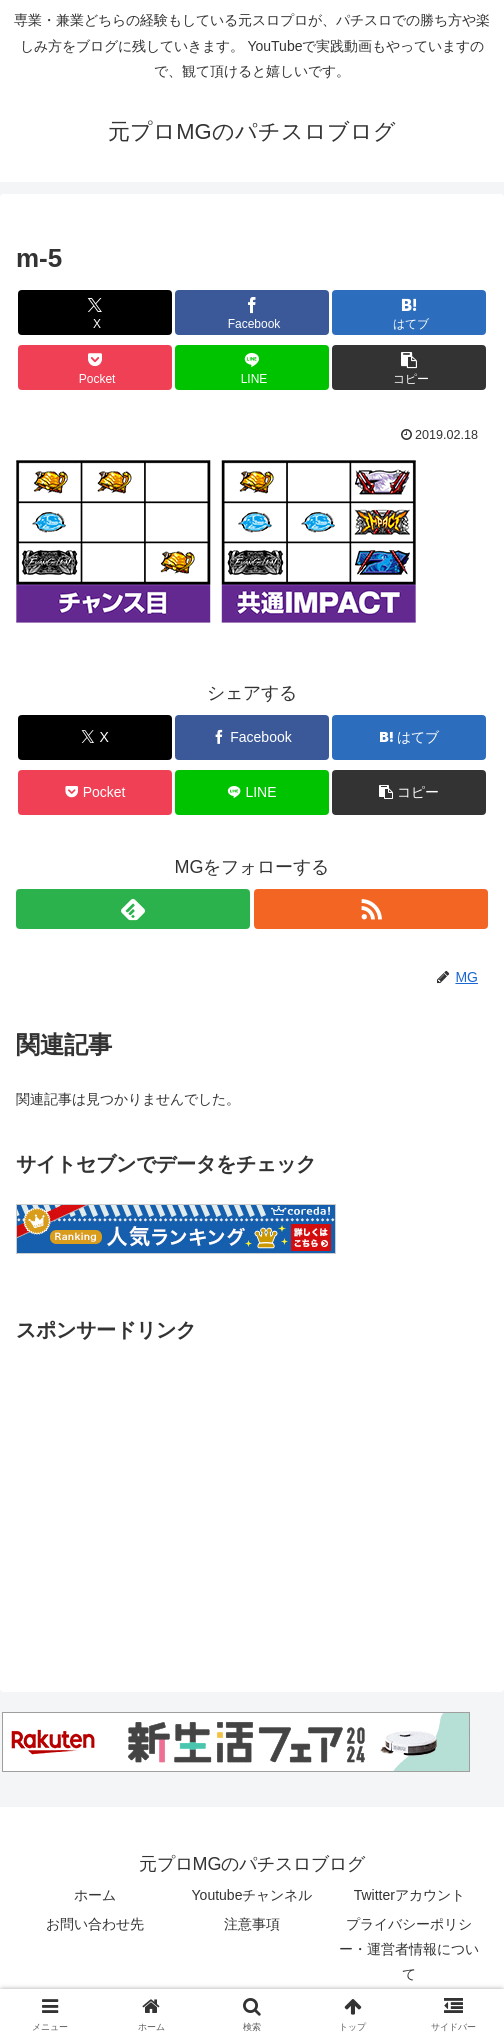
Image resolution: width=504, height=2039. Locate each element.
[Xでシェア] (94, 312)
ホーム (95, 1895)
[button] (408, 367)
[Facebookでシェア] (251, 312)
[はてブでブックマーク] (408, 312)
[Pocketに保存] (94, 367)
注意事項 (252, 1924)
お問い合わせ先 (95, 1924)
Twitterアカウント (409, 1895)
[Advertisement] (252, 1488)
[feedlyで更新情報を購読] (133, 909)
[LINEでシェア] (251, 367)
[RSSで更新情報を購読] (371, 909)
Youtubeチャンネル (252, 1895)
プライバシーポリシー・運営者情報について (409, 1949)
